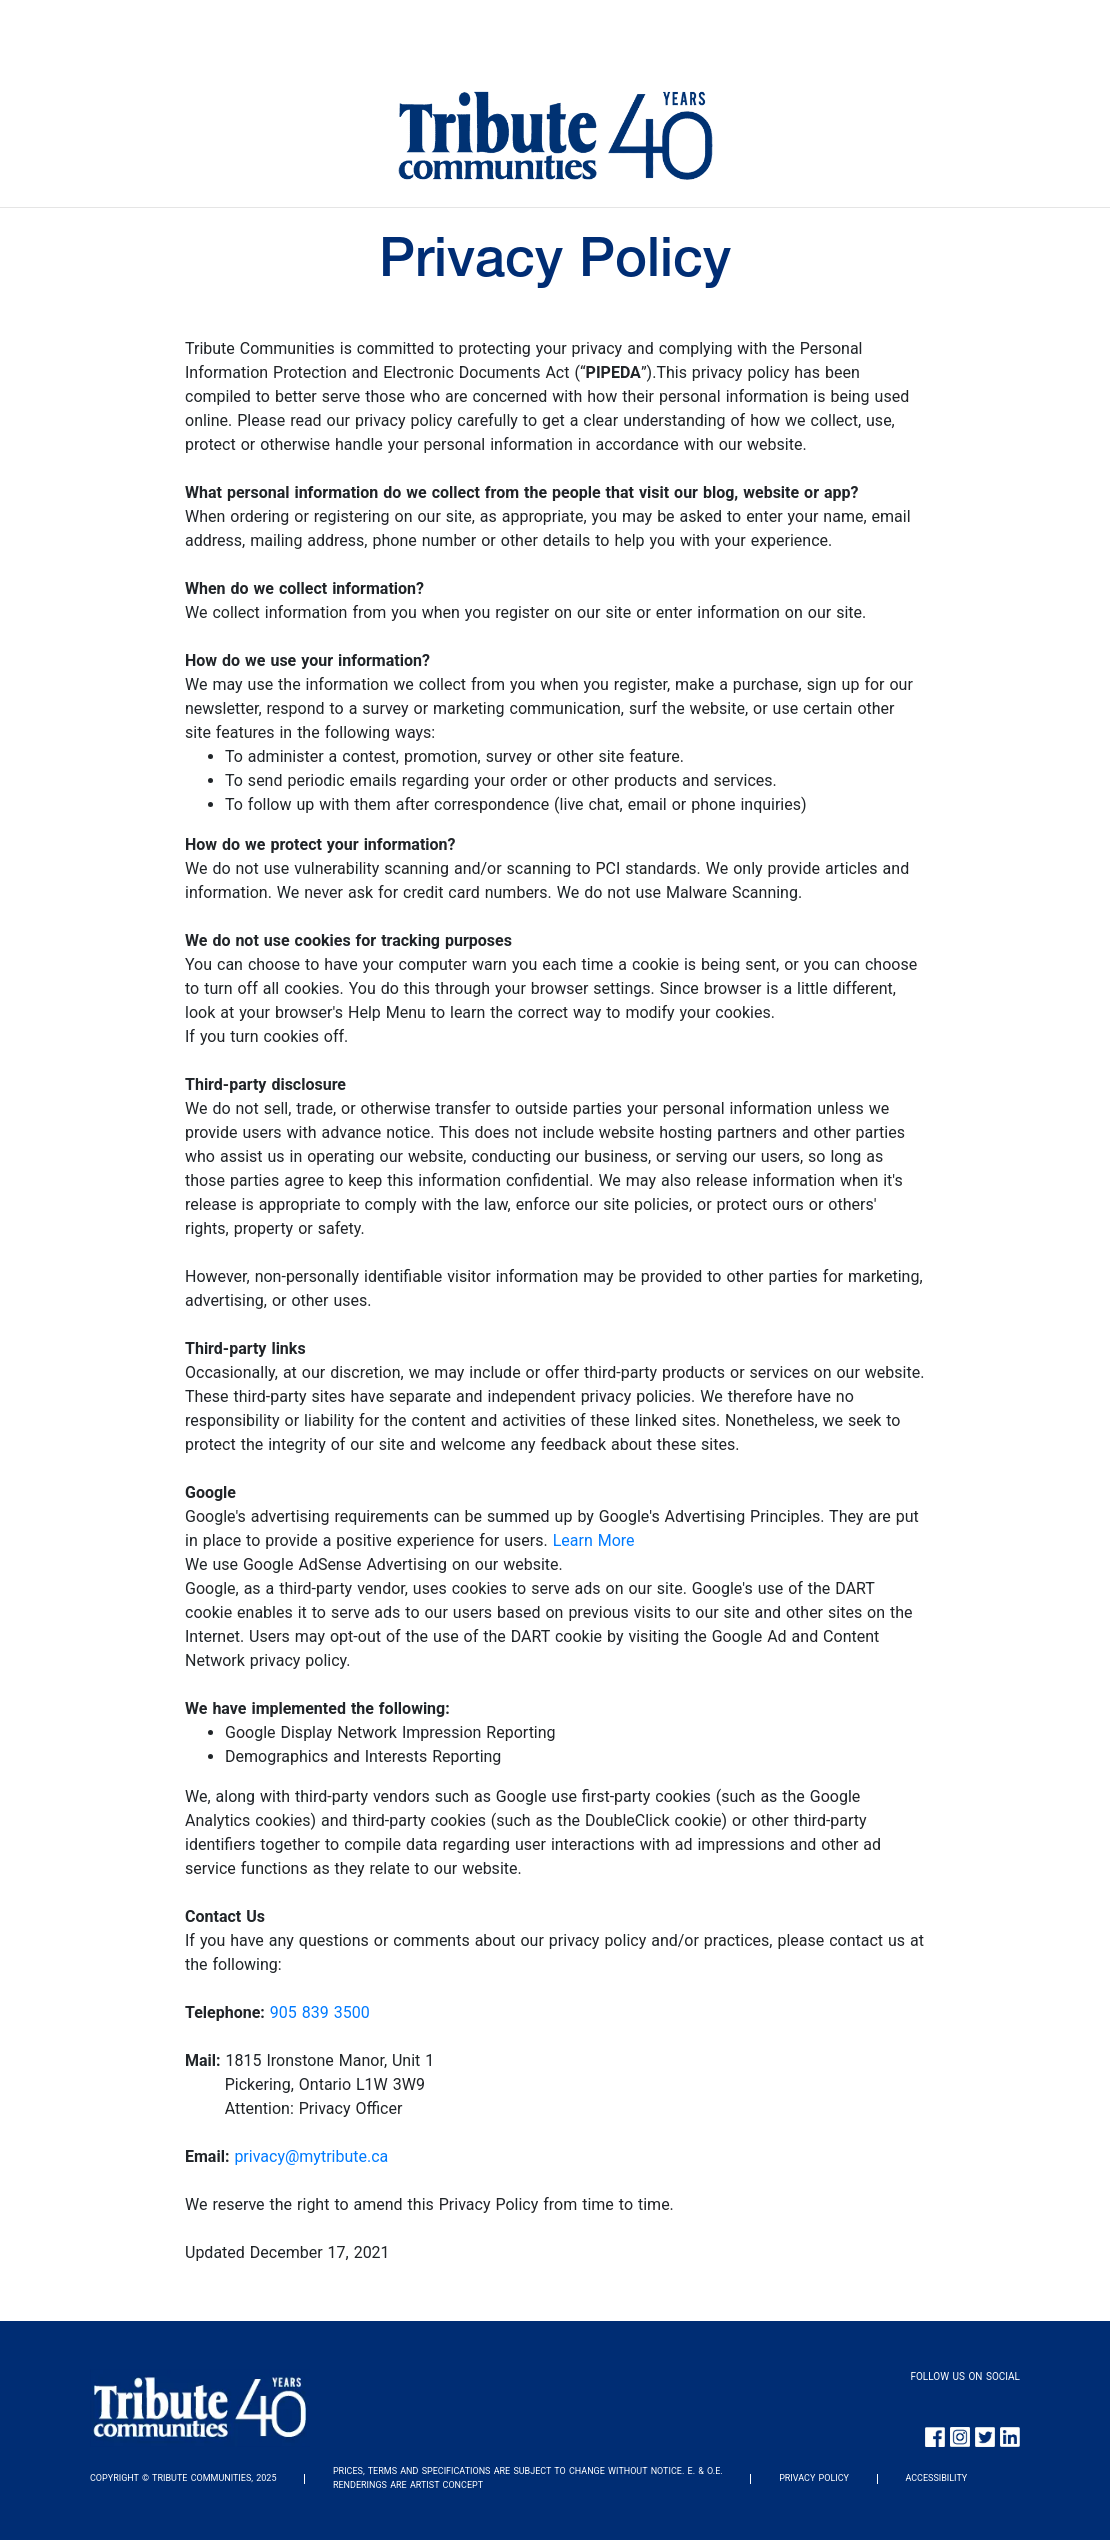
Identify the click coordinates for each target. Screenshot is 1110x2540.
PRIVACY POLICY (814, 2478)
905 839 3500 (320, 2012)
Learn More (594, 1540)
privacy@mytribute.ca (311, 2156)
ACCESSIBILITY (936, 2478)
